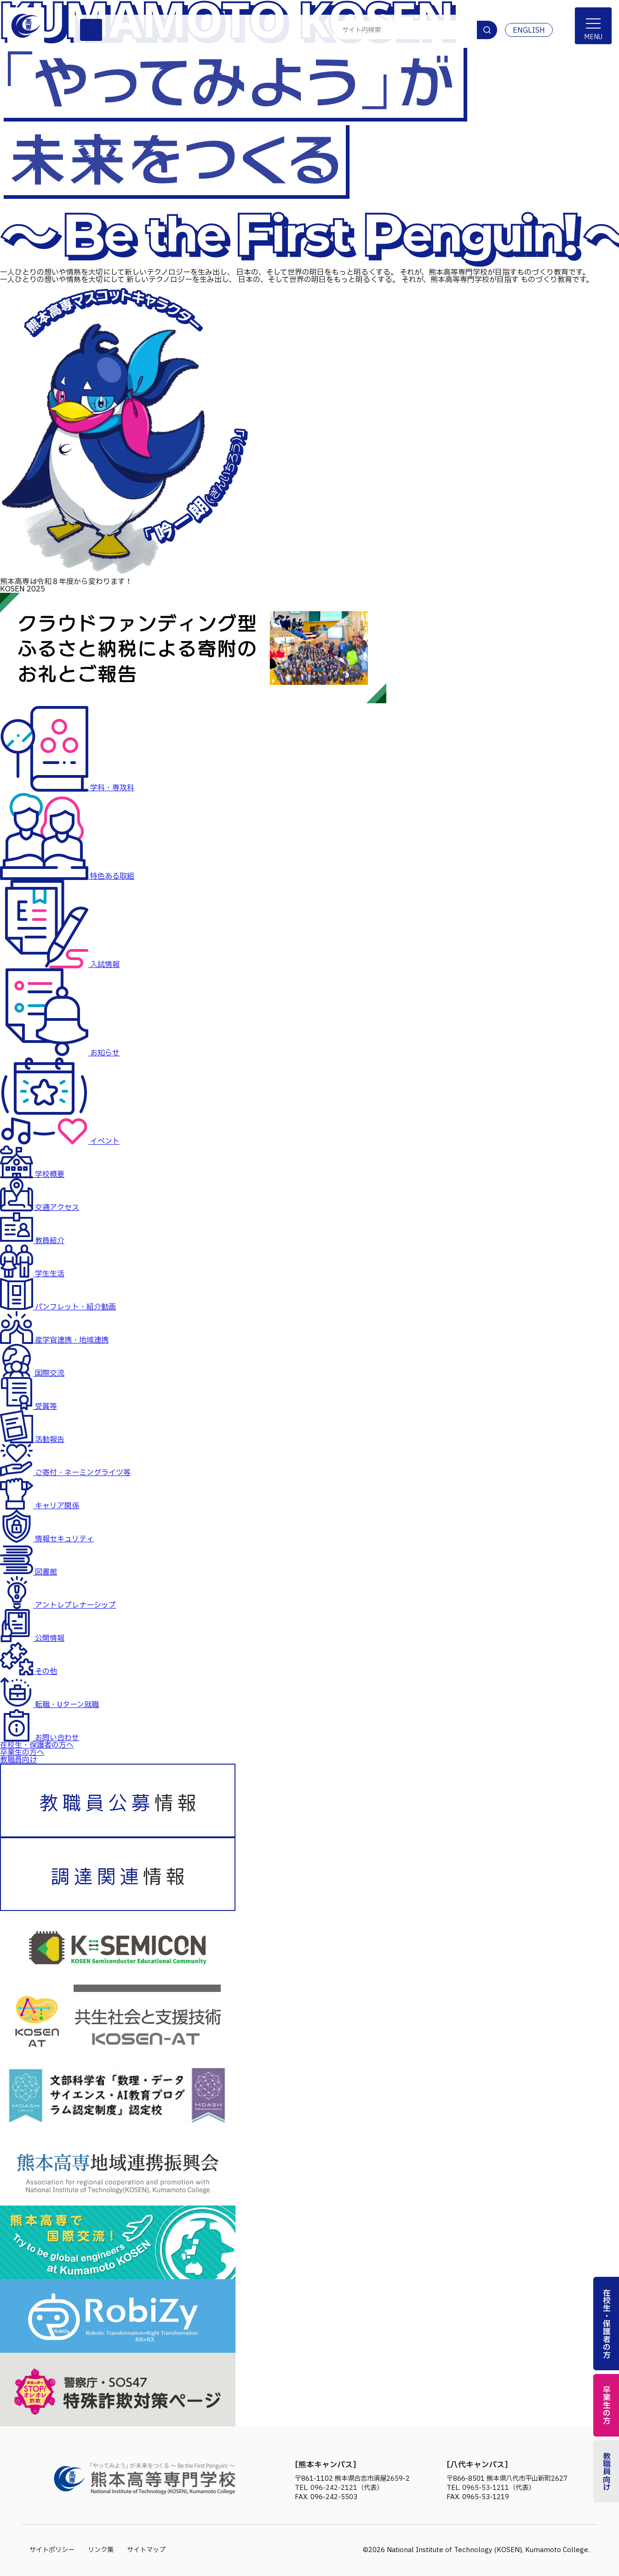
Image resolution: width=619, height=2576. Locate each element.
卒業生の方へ (22, 1752)
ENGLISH (529, 30)
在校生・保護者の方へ (37, 1745)
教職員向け (18, 1760)
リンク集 (101, 2550)
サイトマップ (146, 2550)
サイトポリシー (52, 2550)
